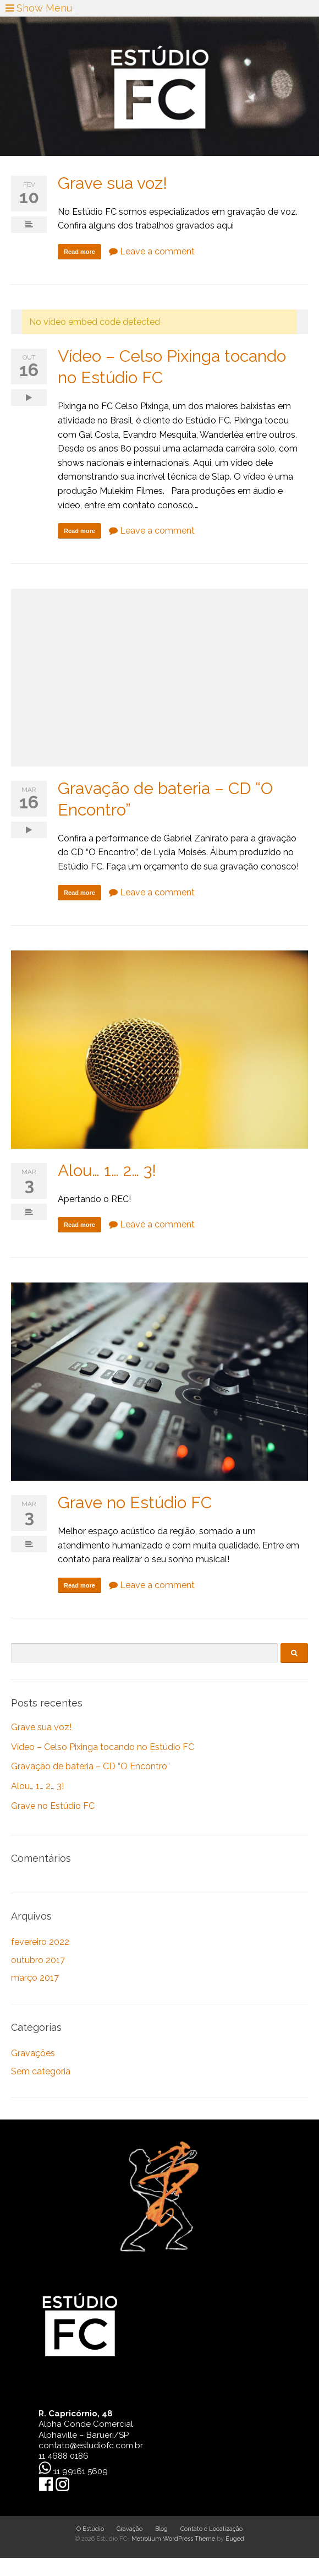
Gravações (33, 2053)
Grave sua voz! (112, 183)
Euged (235, 2538)
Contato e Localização (211, 2528)
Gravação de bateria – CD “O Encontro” (90, 1766)
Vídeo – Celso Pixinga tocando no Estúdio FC (102, 1747)
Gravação (129, 2528)
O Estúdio (90, 2528)
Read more (79, 251)
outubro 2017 (38, 1960)
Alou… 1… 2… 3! (107, 1170)
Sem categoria (40, 2071)
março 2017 (35, 1977)
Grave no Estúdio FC (135, 1502)
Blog (161, 2528)
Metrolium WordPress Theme (173, 2538)
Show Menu (39, 8)
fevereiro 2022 (40, 1942)
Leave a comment (152, 251)
